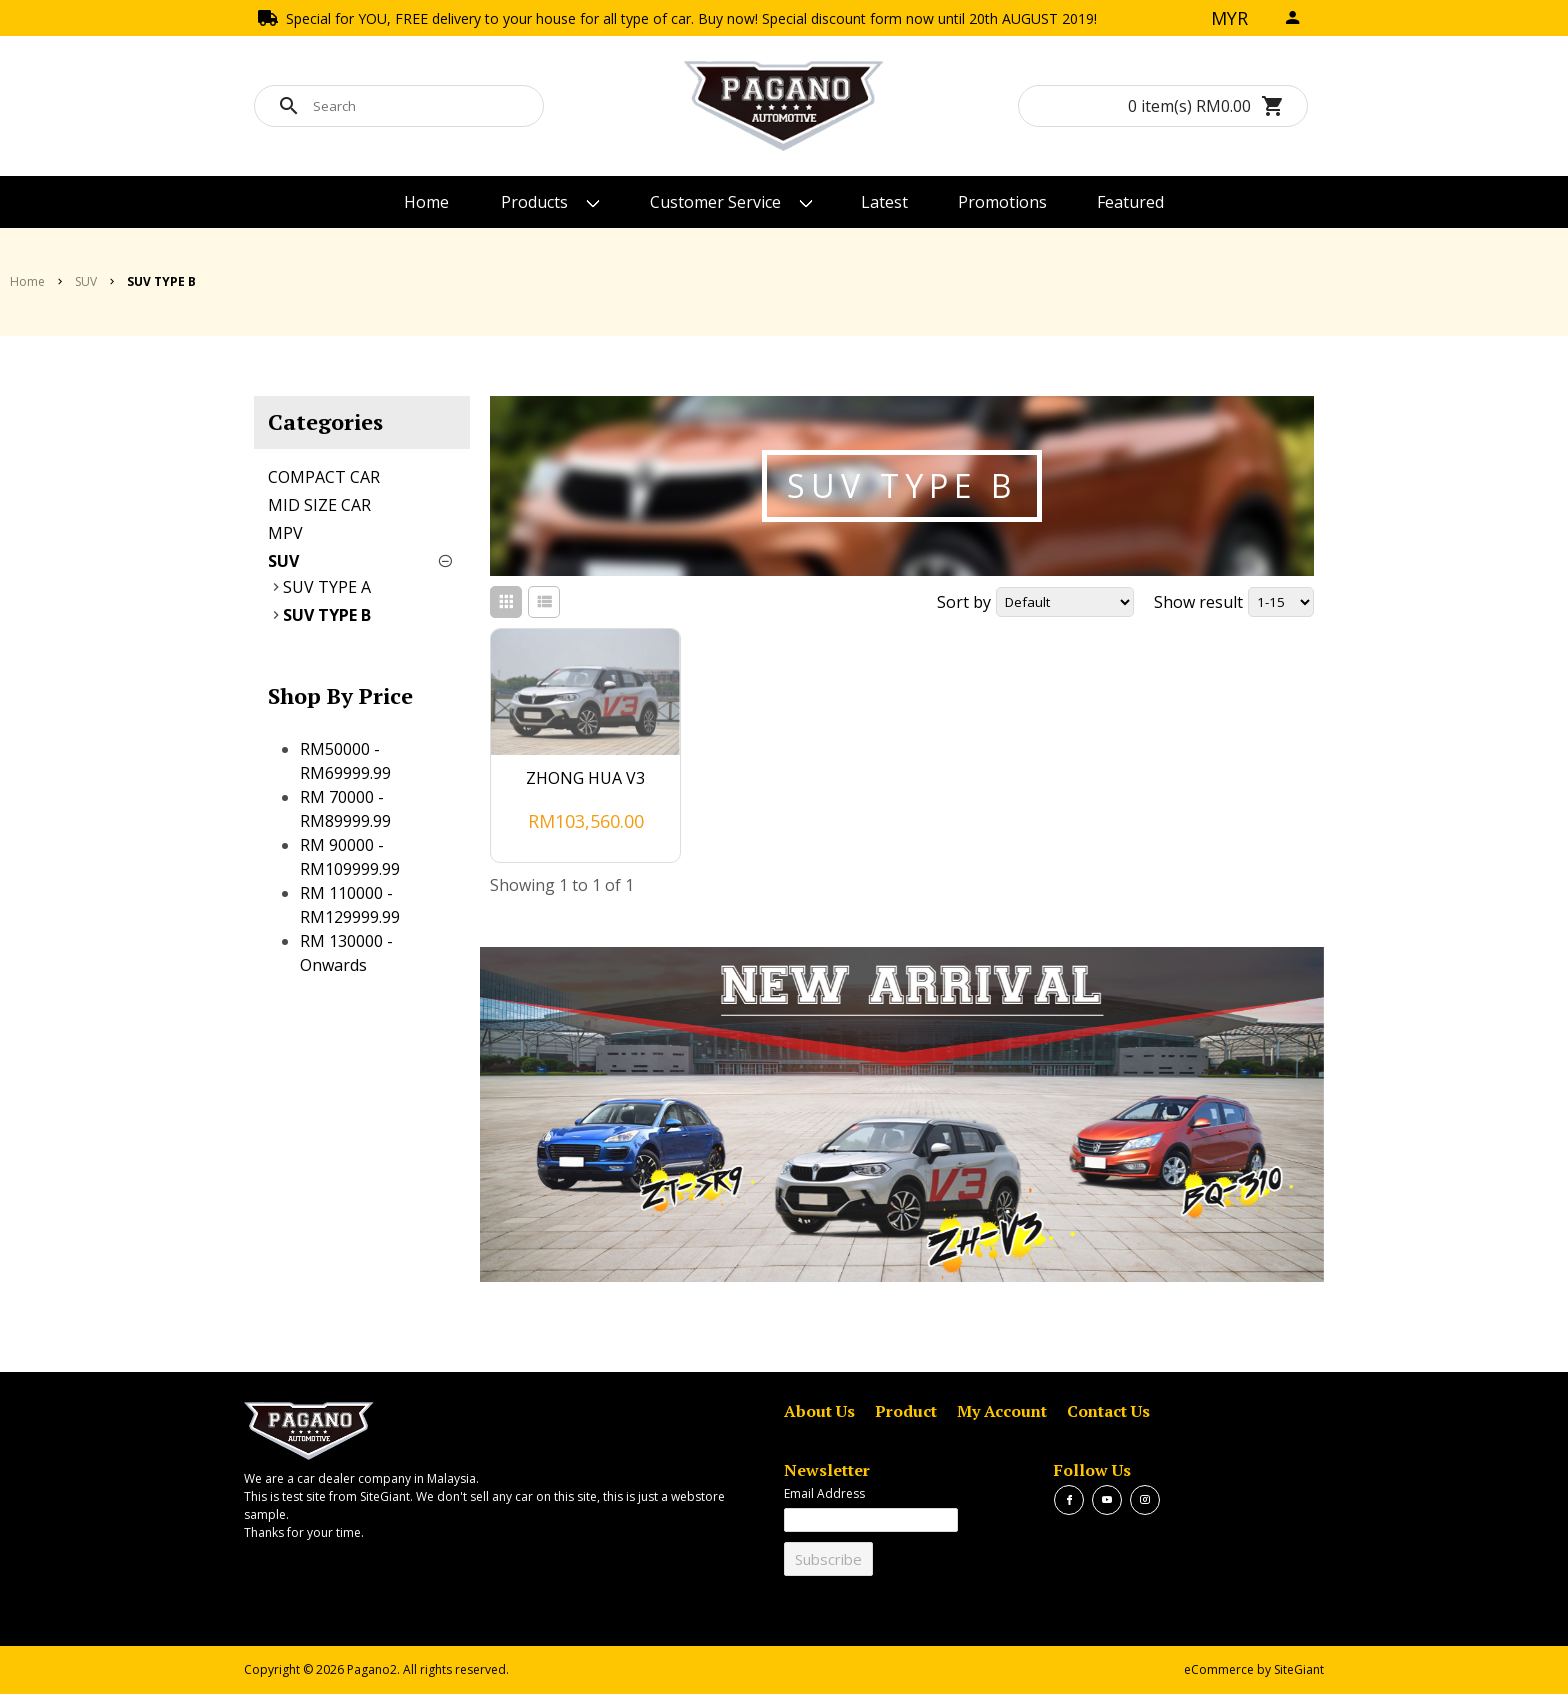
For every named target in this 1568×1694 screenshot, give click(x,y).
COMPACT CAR (324, 477)
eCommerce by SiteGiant (1254, 1669)
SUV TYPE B (327, 615)
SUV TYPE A (327, 587)
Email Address (824, 1493)
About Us (819, 1411)
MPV (285, 533)
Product (906, 1411)
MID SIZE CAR (319, 505)
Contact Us (1108, 1411)
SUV (283, 561)
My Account (1002, 1411)
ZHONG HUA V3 (585, 778)
